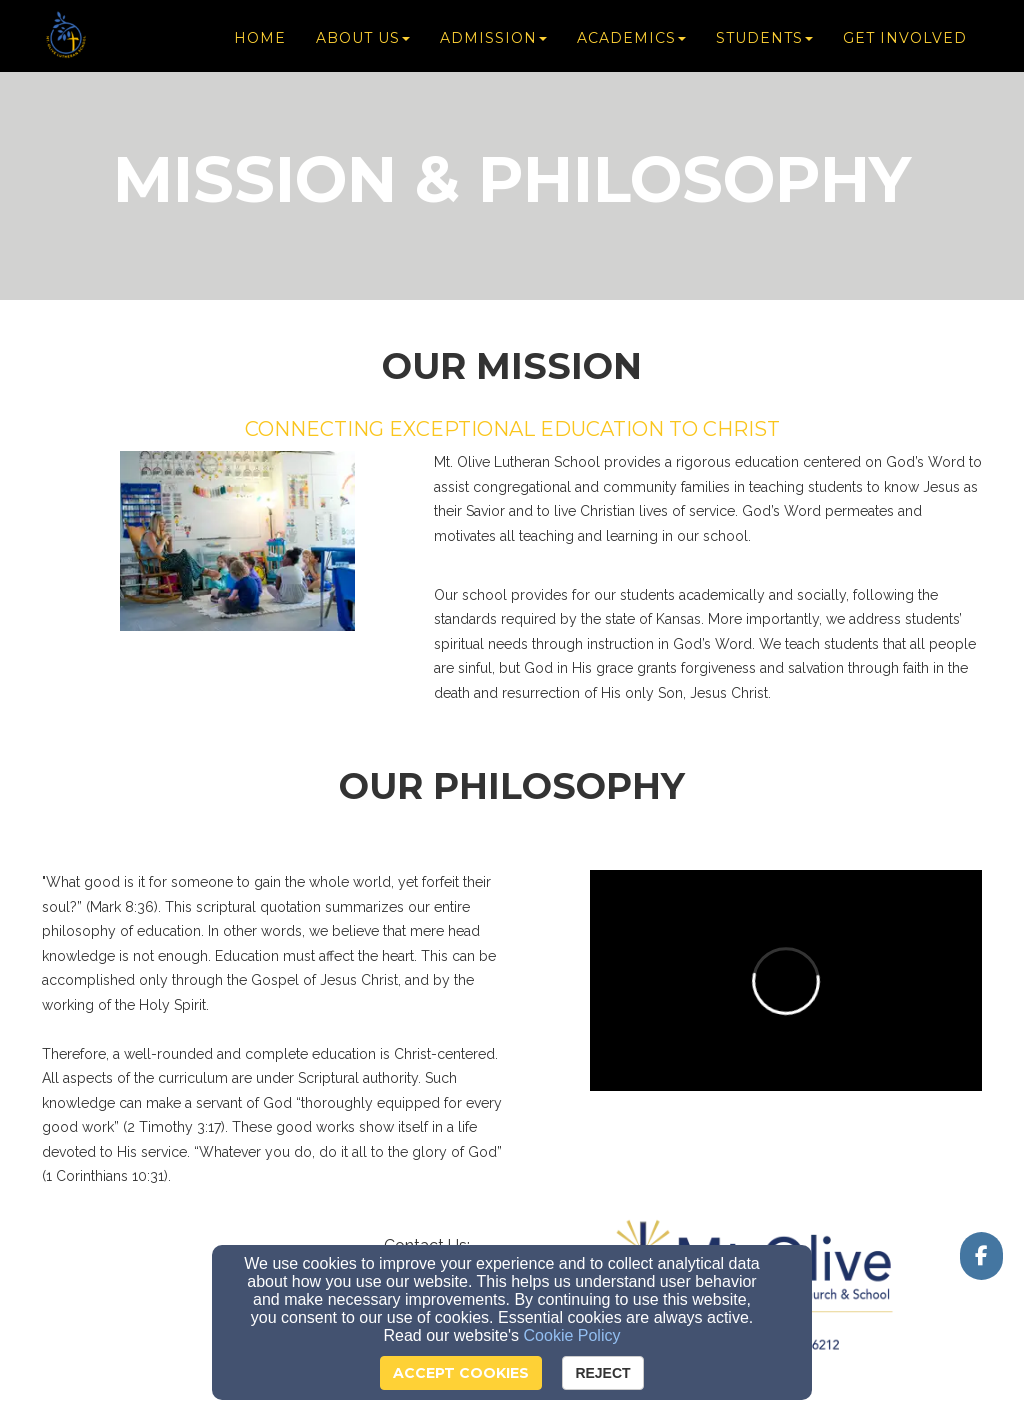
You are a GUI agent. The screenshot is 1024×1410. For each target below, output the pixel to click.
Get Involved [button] (905, 42)
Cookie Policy (572, 1335)
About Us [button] (363, 42)
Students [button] (764, 42)
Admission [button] (493, 42)
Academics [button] (631, 42)
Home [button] (260, 42)
